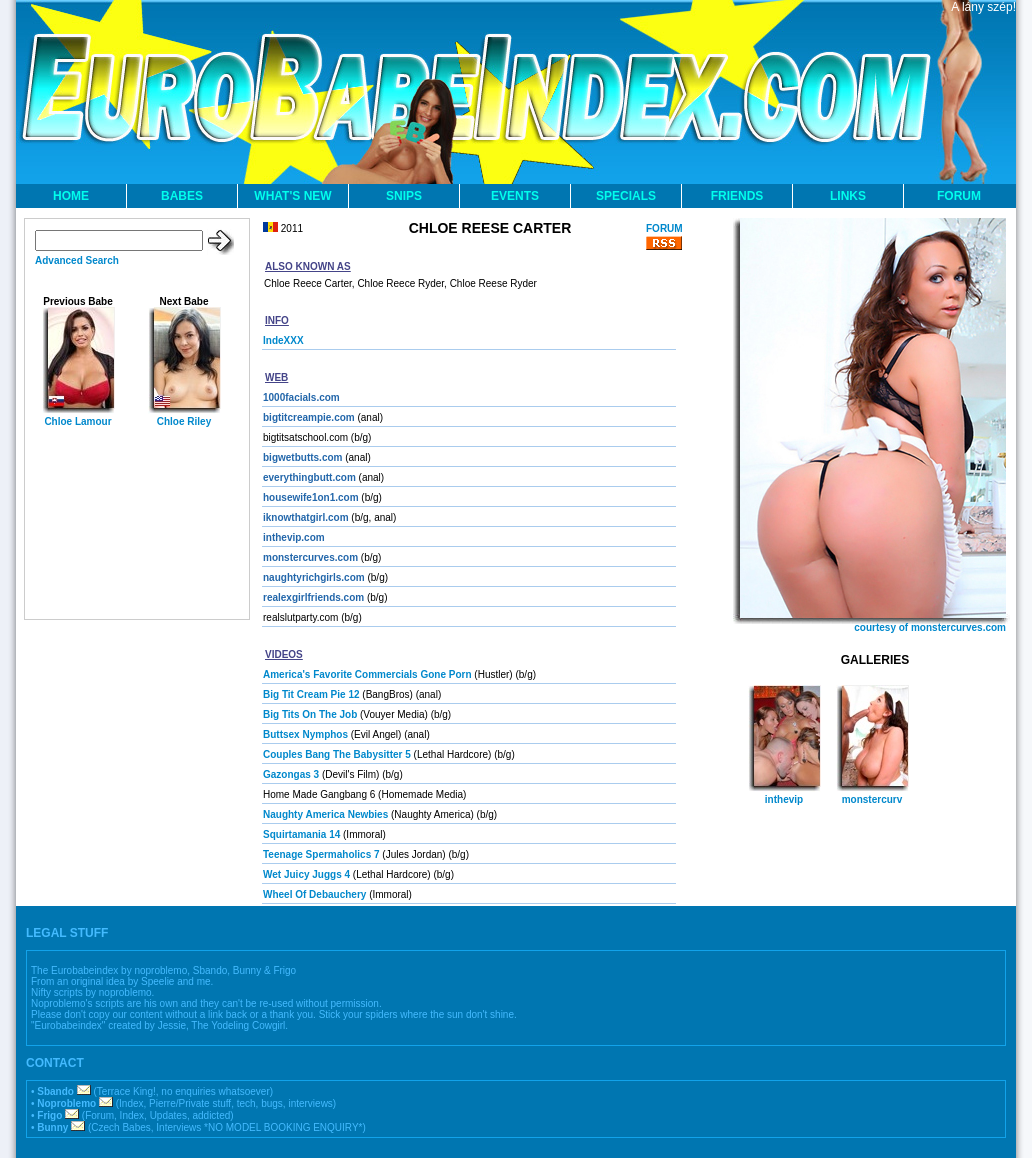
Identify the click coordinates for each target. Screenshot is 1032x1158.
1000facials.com (301, 397)
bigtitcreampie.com (309, 417)
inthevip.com (294, 537)
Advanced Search (77, 260)
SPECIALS (626, 196)
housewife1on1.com (311, 497)
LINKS (848, 196)
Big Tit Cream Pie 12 (311, 694)
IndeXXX (283, 340)
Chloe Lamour (77, 421)
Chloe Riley (184, 421)
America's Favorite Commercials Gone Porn (367, 674)
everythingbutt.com (309, 477)
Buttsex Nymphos (305, 734)
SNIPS (404, 196)
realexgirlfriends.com (313, 597)
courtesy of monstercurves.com (930, 627)
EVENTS (515, 196)
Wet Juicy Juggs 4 (306, 874)
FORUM (959, 196)
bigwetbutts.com (302, 457)
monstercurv (872, 799)
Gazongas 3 (291, 774)
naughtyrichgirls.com (314, 577)
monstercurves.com (310, 557)
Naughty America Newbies (325, 814)
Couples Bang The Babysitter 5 (337, 754)
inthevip (784, 799)
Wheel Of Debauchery (314, 894)
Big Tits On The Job (310, 714)
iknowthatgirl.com (306, 517)
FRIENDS (737, 196)
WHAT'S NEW (292, 196)
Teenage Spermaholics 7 (321, 854)
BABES (182, 196)
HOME (71, 196)
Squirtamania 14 (301, 834)
